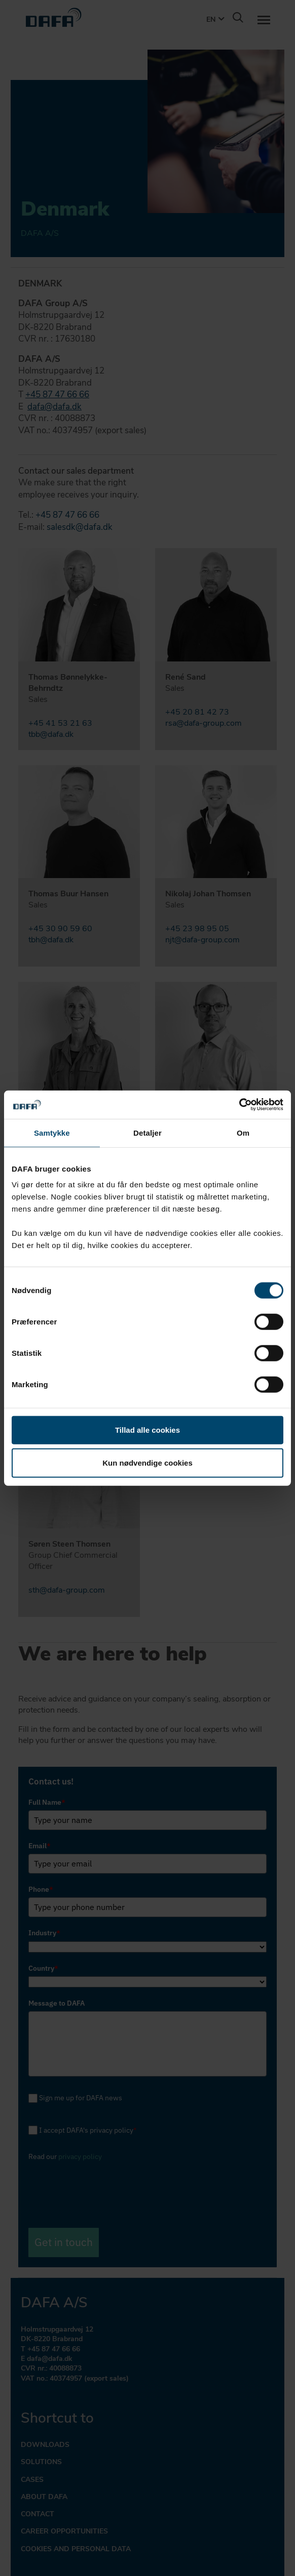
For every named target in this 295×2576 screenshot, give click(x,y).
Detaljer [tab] (147, 1132)
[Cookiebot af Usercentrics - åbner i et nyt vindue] (239, 1104)
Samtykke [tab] (52, 1132)
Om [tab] (243, 1132)
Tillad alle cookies (147, 1430)
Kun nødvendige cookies (147, 1462)
